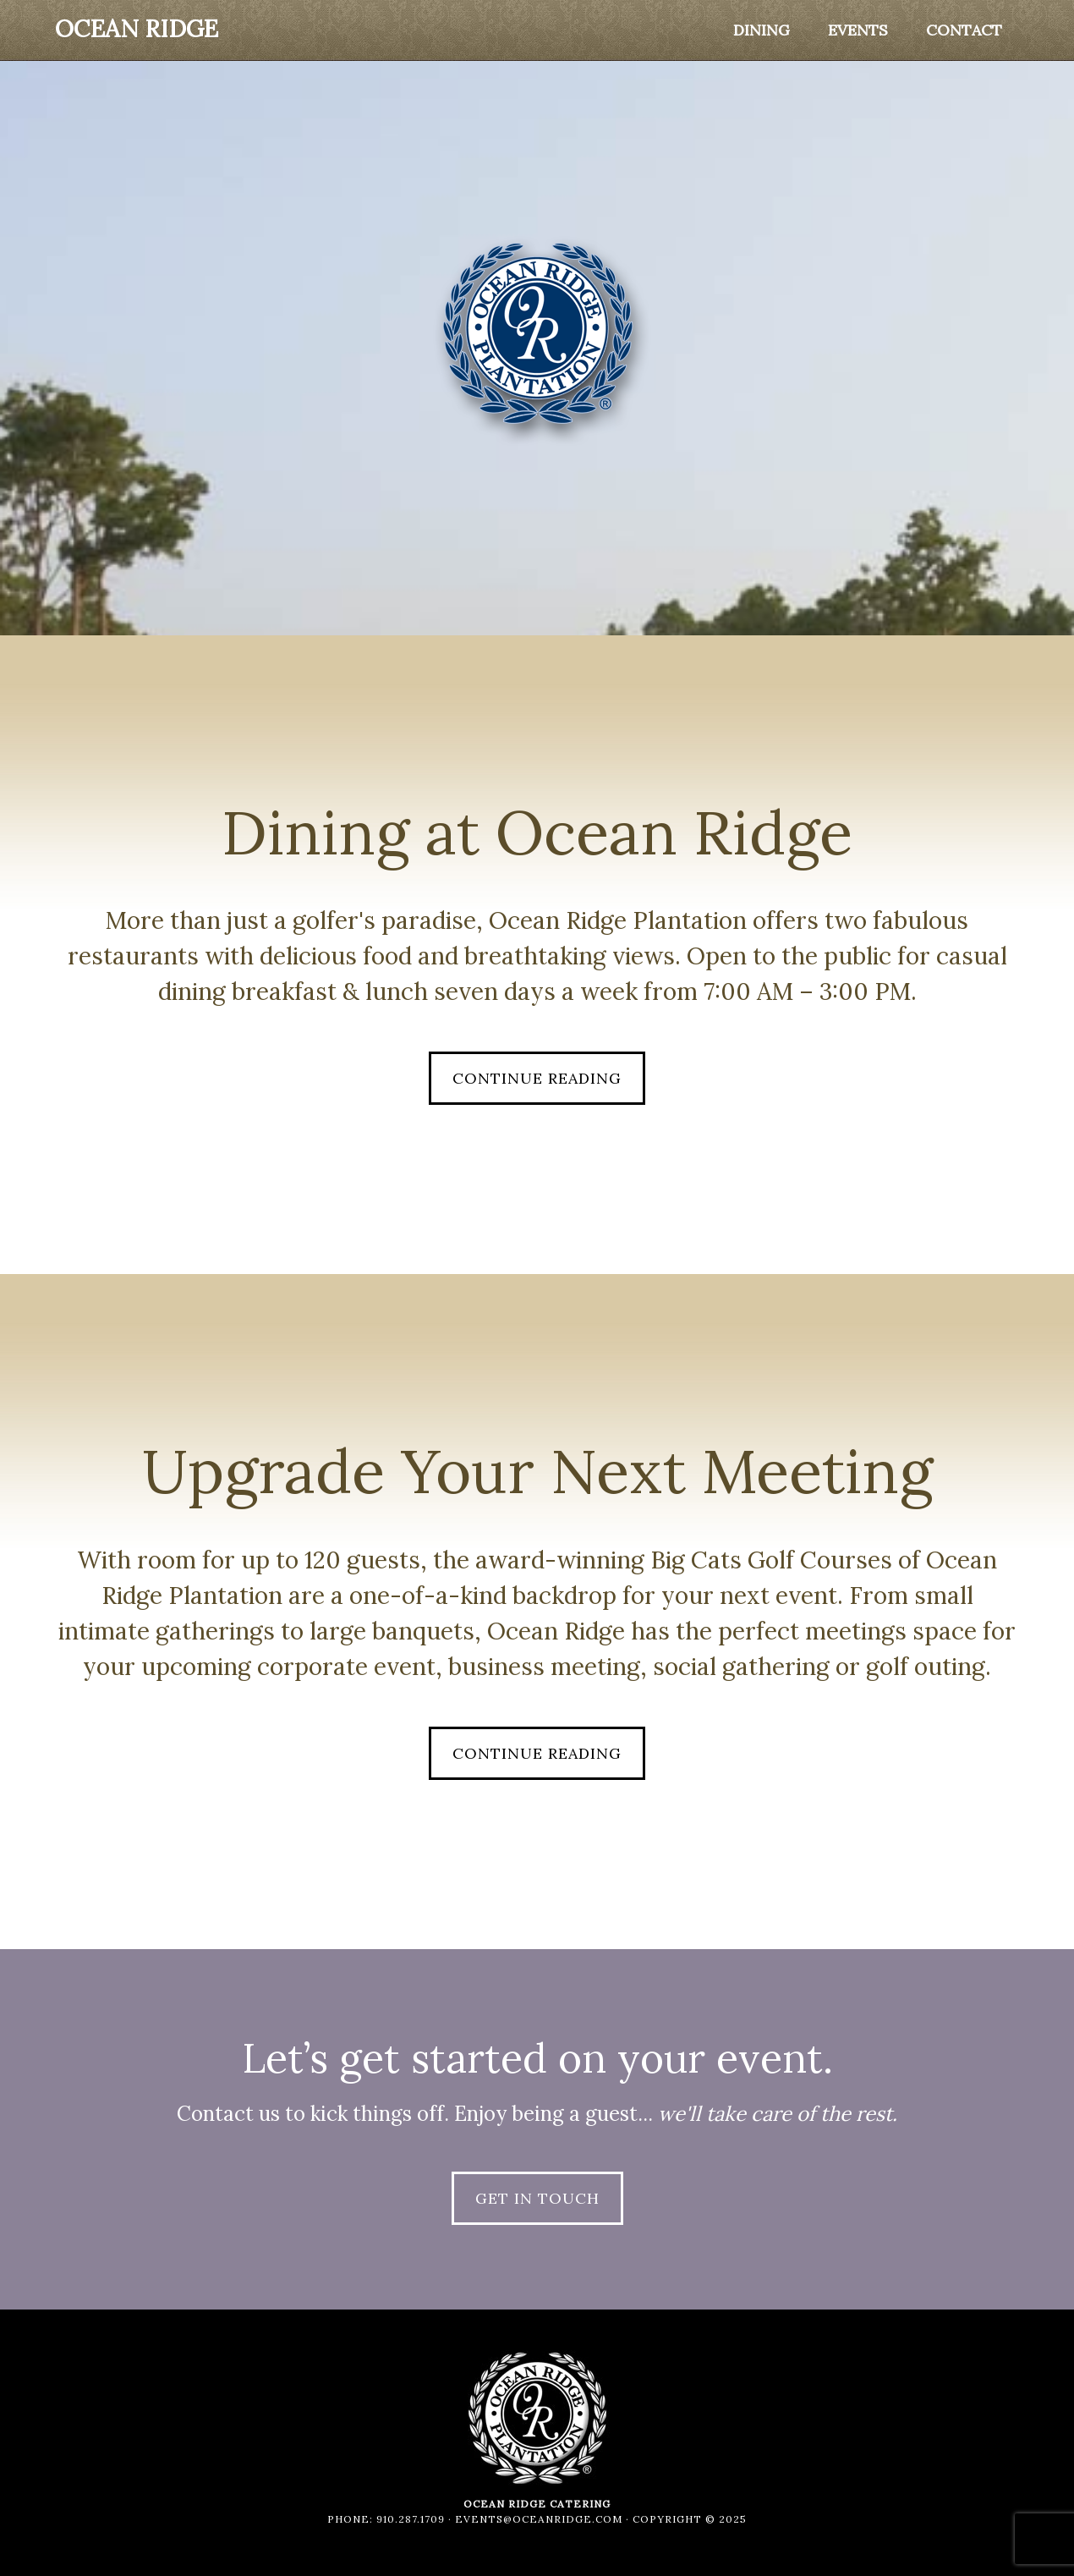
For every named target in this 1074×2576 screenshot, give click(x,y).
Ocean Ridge (136, 29)
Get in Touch (537, 2198)
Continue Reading (537, 1078)
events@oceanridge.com (538, 2519)
